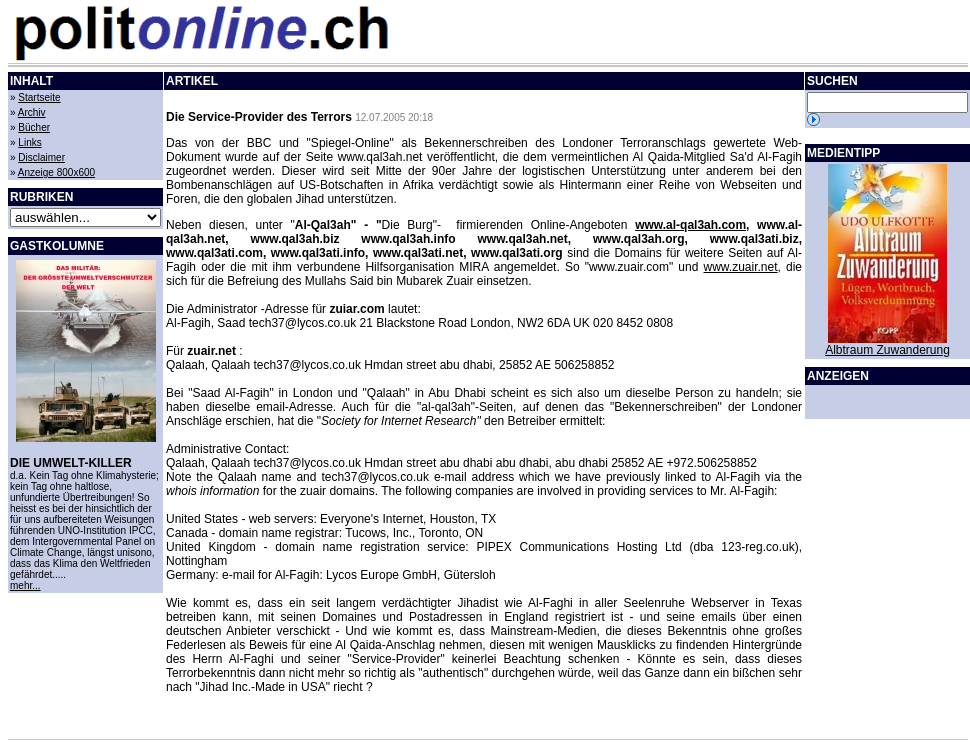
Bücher (34, 127)
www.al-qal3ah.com (690, 225)
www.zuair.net (740, 267)
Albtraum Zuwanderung (887, 350)
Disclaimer (41, 157)
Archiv (32, 112)
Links (29, 142)
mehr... (25, 585)
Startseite (39, 97)
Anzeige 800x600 (56, 172)
